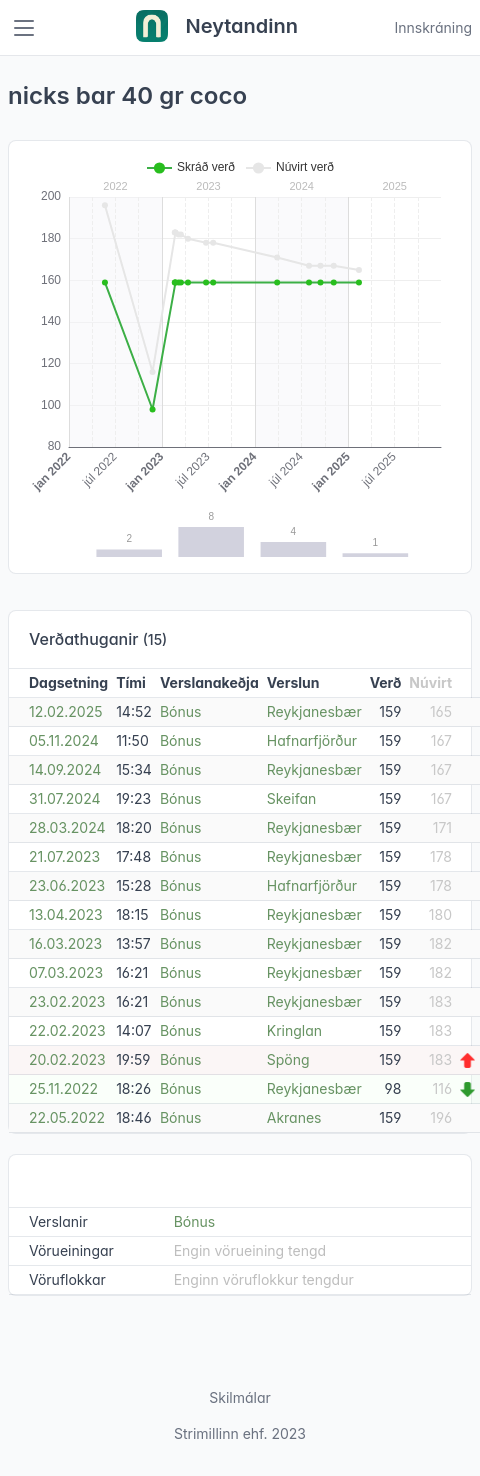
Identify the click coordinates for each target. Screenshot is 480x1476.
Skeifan (292, 798)
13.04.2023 (66, 914)
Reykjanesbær (314, 711)
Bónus (181, 711)
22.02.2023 (67, 1030)
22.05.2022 (67, 1117)
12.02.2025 (66, 711)
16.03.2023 (65, 943)
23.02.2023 (67, 1001)
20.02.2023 (67, 1059)
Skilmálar (240, 1397)
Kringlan (294, 1030)
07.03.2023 (66, 972)
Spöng (288, 1059)
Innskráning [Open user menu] (433, 27)
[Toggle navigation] (24, 28)
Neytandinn (217, 28)
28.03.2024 (67, 827)
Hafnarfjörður (312, 740)
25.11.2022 (63, 1088)
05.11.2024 (64, 740)
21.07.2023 (64, 856)
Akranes (294, 1117)
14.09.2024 (65, 769)
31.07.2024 (65, 798)
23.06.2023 (67, 885)
